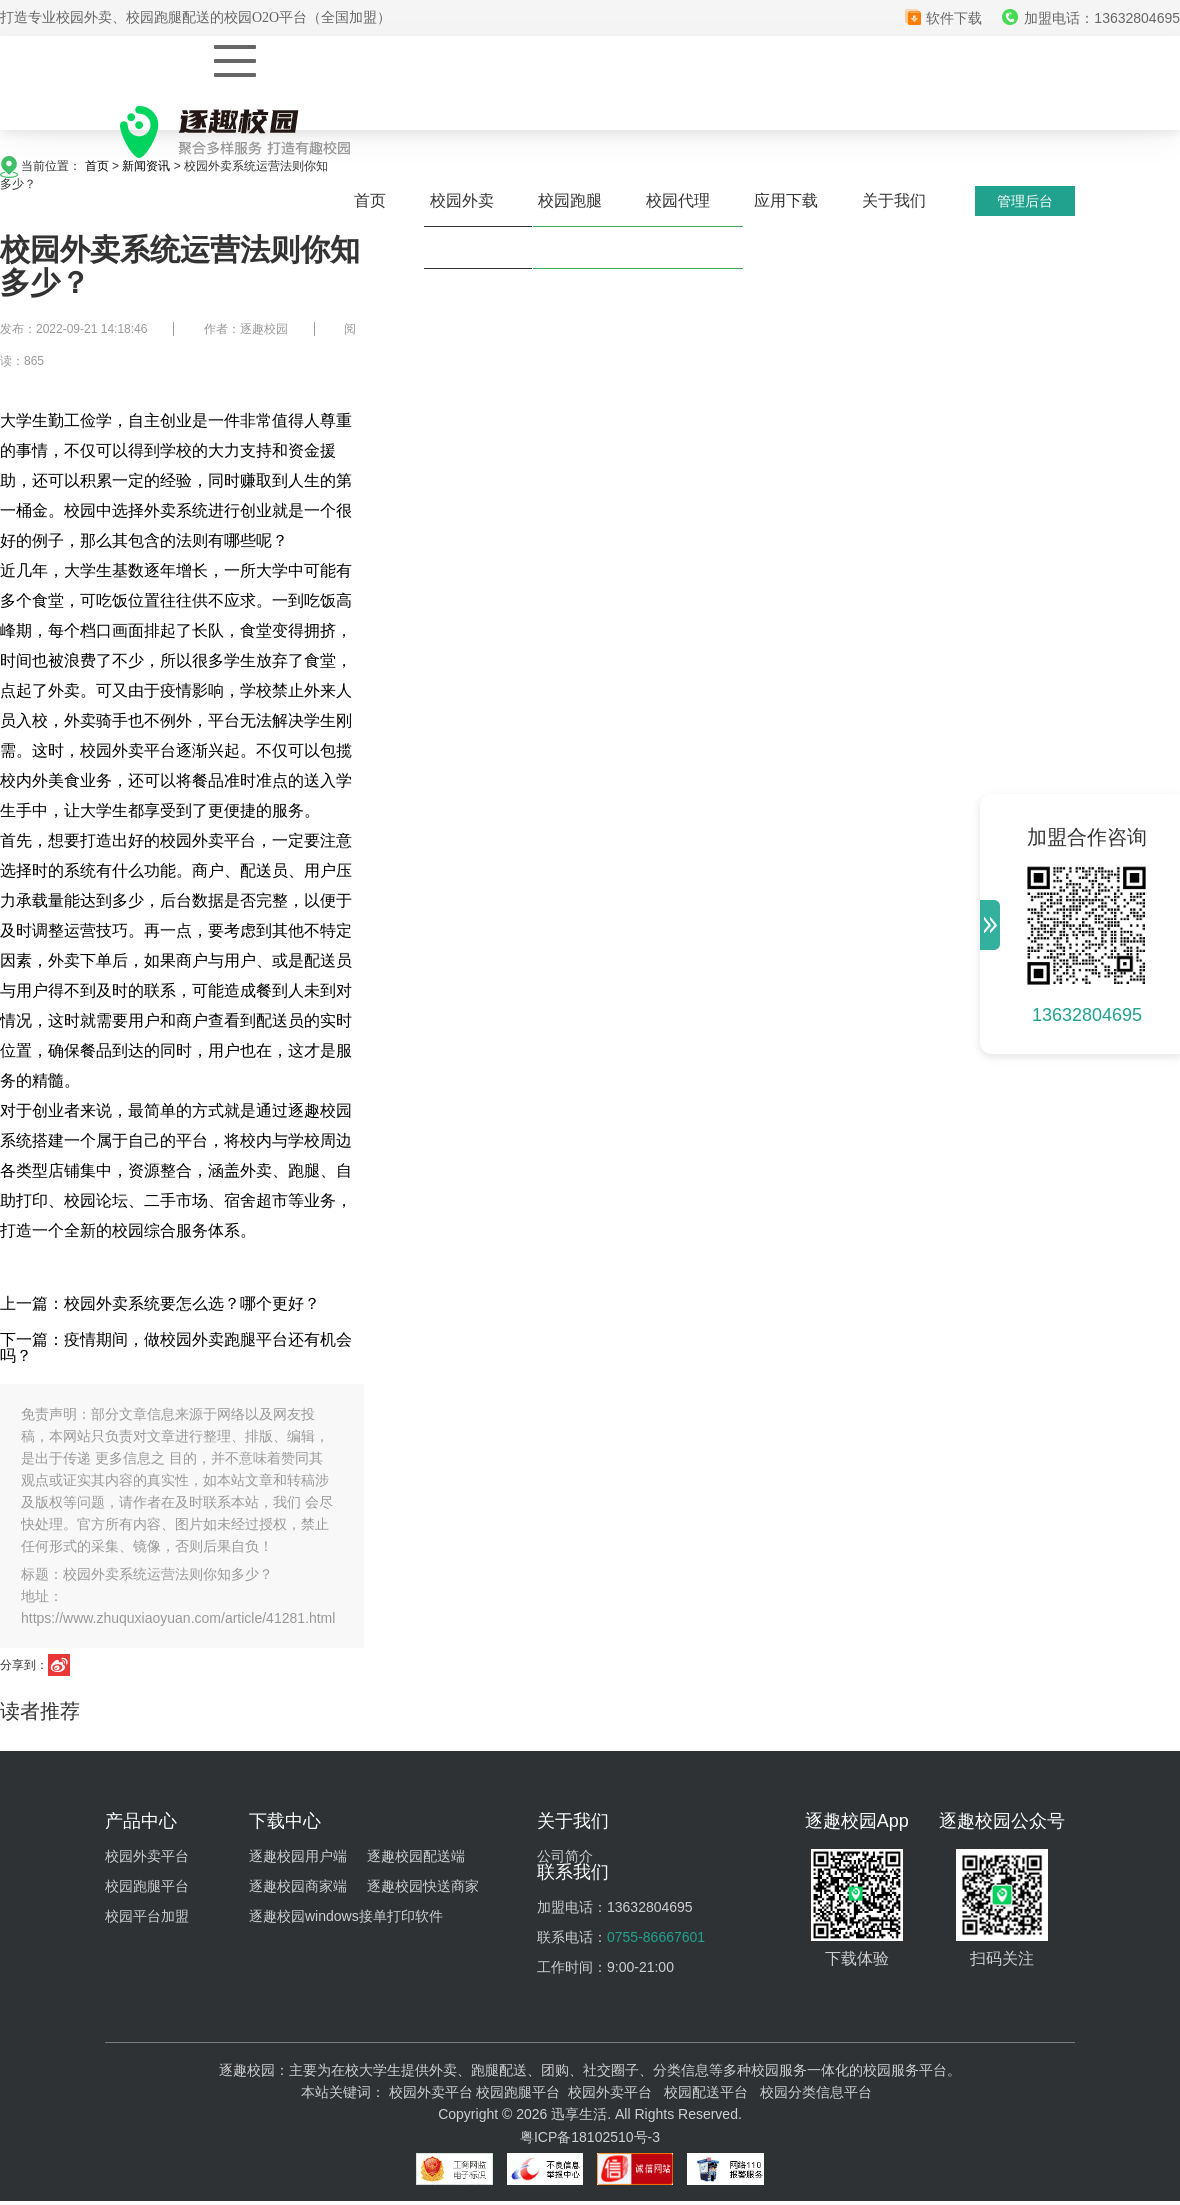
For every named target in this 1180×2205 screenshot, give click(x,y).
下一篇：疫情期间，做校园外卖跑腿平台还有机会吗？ (176, 1347)
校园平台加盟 (147, 1916)
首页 (370, 200)
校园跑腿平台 (147, 1886)
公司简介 (565, 1856)
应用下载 (786, 200)
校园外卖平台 (147, 1856)
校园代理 (678, 200)
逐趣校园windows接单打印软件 (346, 1916)
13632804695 (1087, 1015)
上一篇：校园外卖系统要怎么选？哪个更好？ (160, 1303)
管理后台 (1025, 201)
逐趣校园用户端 (298, 1856)
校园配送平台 (706, 2092)
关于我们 (894, 200)
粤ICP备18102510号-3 (590, 2137)
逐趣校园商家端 (298, 1886)
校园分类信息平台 (816, 2092)
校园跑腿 (570, 200)
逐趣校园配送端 (416, 1856)
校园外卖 (462, 200)
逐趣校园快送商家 (423, 1886)
